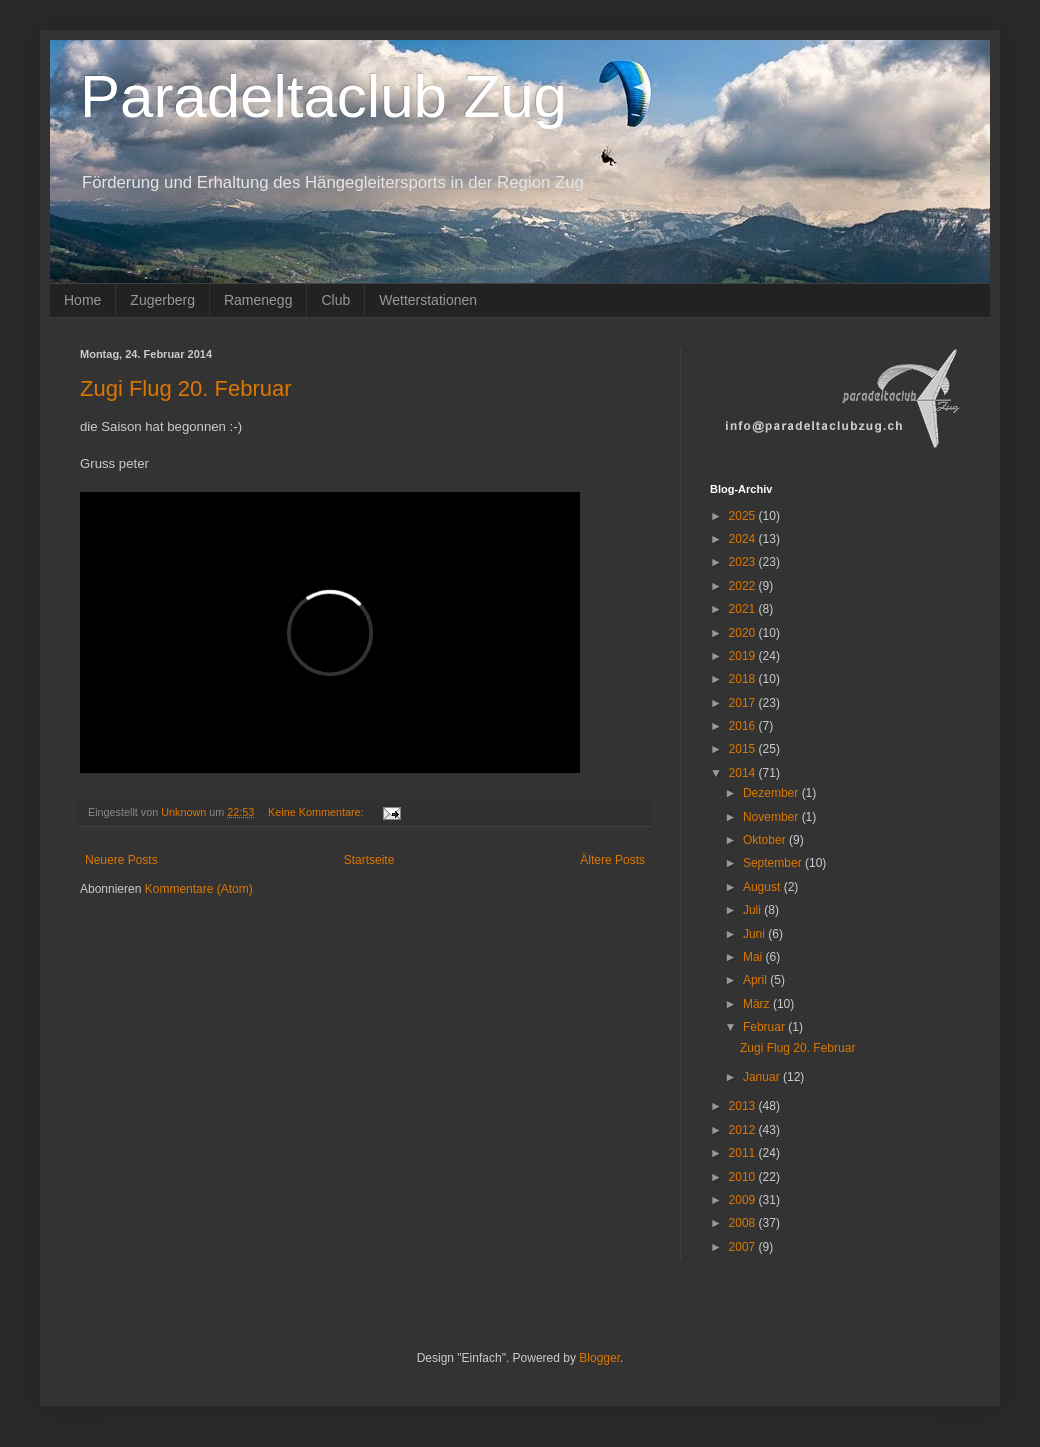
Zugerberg (162, 300)
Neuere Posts (121, 860)
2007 (744, 1247)
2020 (744, 633)
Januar (763, 1077)
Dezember (772, 793)
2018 (744, 679)
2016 (744, 726)
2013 (744, 1106)
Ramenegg (258, 300)
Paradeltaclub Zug (323, 96)
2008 (744, 1223)
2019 (744, 656)
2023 (744, 562)
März (758, 1004)
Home (82, 300)
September (774, 863)
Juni (755, 934)
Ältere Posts (612, 860)
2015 (744, 749)
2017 (744, 703)
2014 (744, 773)
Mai (754, 957)
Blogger (599, 1358)
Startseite (369, 860)
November (772, 817)
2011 (744, 1153)
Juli (753, 910)
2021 (744, 609)
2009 (744, 1200)
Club (335, 300)
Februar (765, 1027)
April (756, 980)
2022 (744, 586)
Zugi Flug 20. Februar (186, 388)
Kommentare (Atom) (199, 889)
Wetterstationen (428, 300)
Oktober (766, 840)
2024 (744, 539)
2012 (744, 1130)
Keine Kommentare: (317, 812)
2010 (744, 1177)
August (763, 887)
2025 (744, 516)
